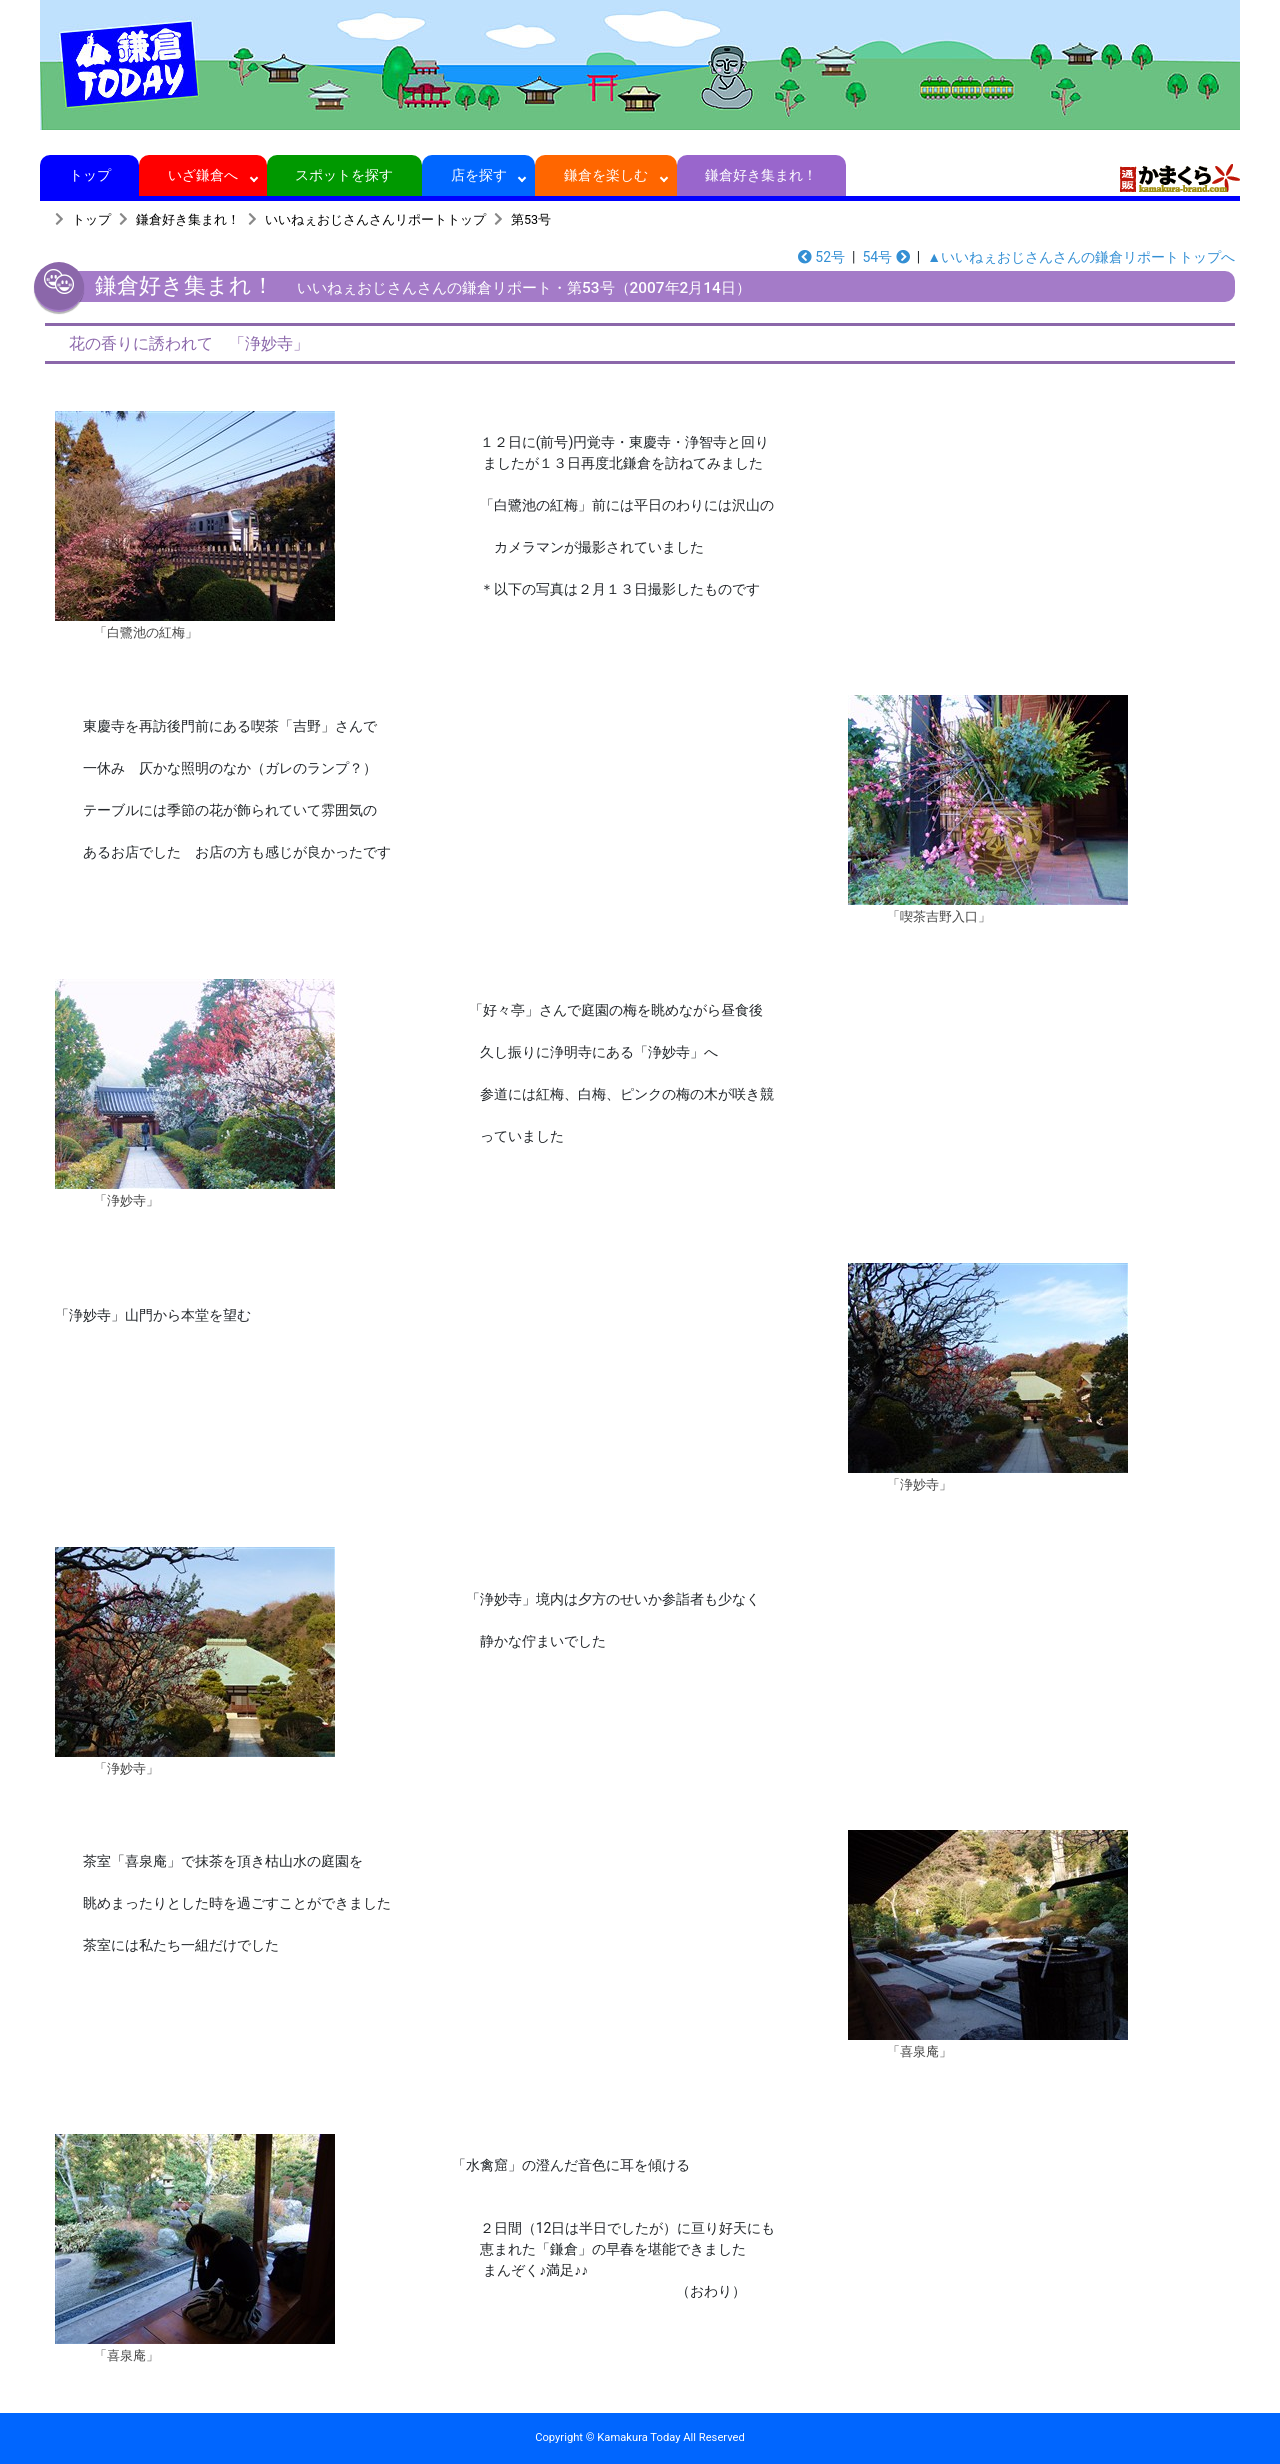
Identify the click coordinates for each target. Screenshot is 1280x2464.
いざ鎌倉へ (203, 175)
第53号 (531, 219)
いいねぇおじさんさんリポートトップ (375, 219)
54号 (885, 257)
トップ (89, 175)
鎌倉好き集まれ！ (761, 175)
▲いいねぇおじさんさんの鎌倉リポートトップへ (1081, 257)
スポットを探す (344, 175)
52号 (821, 257)
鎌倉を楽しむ (606, 175)
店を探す (478, 175)
